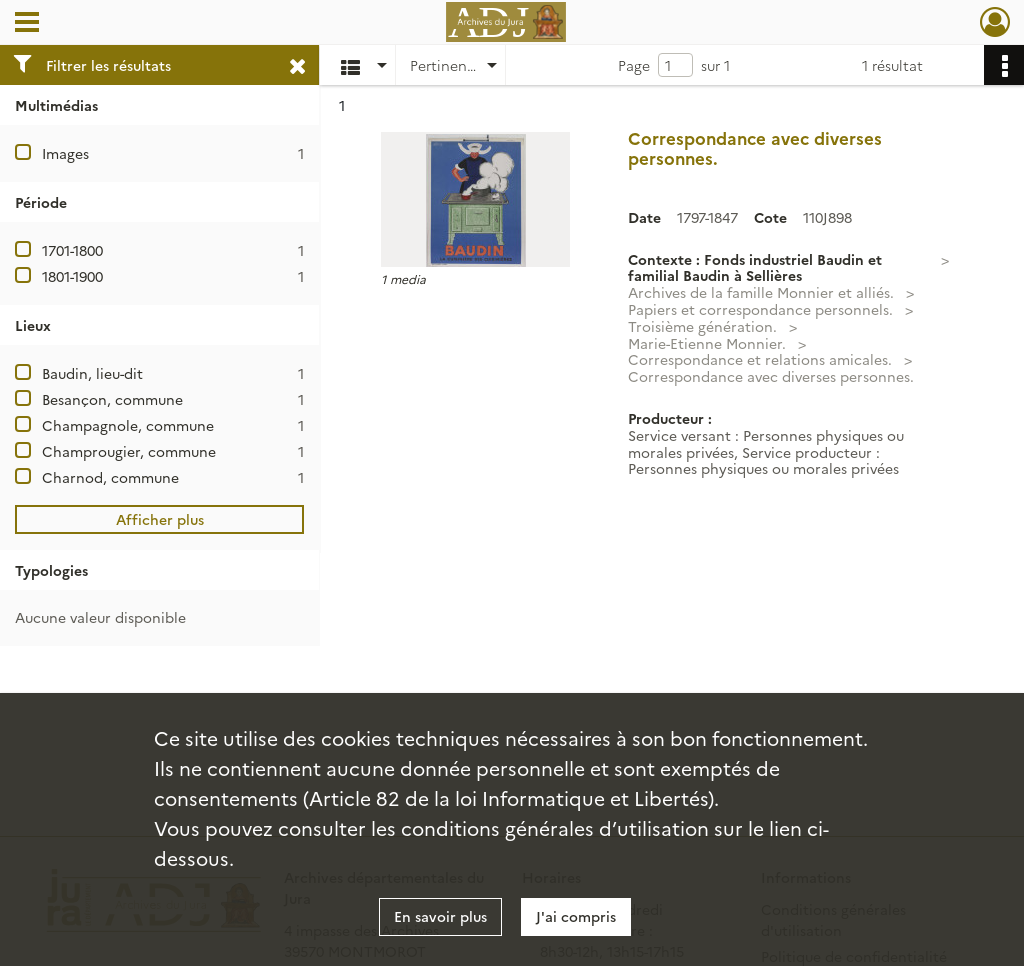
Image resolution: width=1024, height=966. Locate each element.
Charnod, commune (110, 477)
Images (65, 153)
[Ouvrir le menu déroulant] (27, 24)
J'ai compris (576, 916)
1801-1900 (72, 276)
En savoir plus (440, 916)
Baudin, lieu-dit (92, 373)
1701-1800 (72, 250)
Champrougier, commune (129, 451)
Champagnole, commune (128, 425)
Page (634, 65)
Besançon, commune (112, 399)
